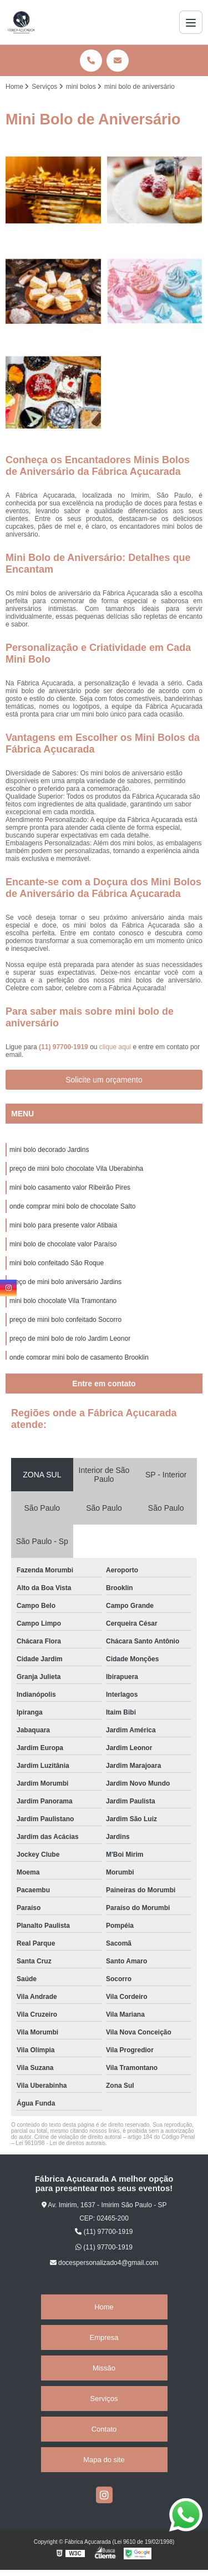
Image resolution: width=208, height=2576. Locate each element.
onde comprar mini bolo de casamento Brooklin (79, 1357)
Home (104, 2307)
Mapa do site (103, 2459)
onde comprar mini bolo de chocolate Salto (72, 1206)
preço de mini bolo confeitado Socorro (65, 1320)
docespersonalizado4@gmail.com (104, 2263)
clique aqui (115, 1047)
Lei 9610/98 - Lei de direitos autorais (60, 2143)
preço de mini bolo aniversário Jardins (65, 1282)
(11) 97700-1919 (64, 1047)
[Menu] (191, 22)
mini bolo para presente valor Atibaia (63, 1225)
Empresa (103, 2337)
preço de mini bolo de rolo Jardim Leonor (69, 1338)
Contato (104, 2429)
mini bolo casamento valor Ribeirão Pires (69, 1187)
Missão (104, 2368)
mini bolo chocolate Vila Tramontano (62, 1301)
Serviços (104, 2398)
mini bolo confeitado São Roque (56, 1263)
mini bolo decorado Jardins (49, 1150)
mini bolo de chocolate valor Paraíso (62, 1244)
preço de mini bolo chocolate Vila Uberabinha (76, 1168)
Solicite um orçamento (104, 1079)
